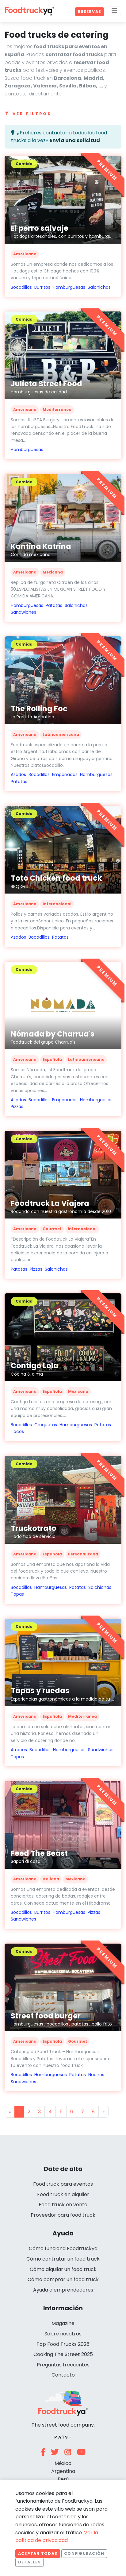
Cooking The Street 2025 (63, 2354)
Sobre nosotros (63, 2333)
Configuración (84, 2553)
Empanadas (65, 774)
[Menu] (114, 10)
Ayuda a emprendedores (63, 2289)
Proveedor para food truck (63, 2215)
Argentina (63, 2471)
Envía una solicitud (75, 140)
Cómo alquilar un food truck (63, 2269)
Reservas (89, 11)
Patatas (54, 605)
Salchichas (99, 287)
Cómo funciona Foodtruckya (63, 2248)
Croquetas (45, 1425)
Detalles (29, 2562)
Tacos (17, 1431)
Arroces (19, 1750)
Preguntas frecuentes (63, 2364)
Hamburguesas (69, 287)
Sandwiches (23, 612)
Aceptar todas (37, 2553)
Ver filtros (28, 113)
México (63, 2463)
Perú (63, 2479)
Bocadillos (21, 287)
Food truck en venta (63, 2204)
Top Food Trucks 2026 (63, 2344)
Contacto (63, 2374)
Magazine (63, 2323)
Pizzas (17, 1106)
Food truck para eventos (63, 2184)
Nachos (96, 2075)
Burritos (42, 287)
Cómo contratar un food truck (63, 2258)
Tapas (17, 1594)
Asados (18, 774)
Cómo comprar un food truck (63, 2279)
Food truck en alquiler (63, 2194)
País (61, 2437)
